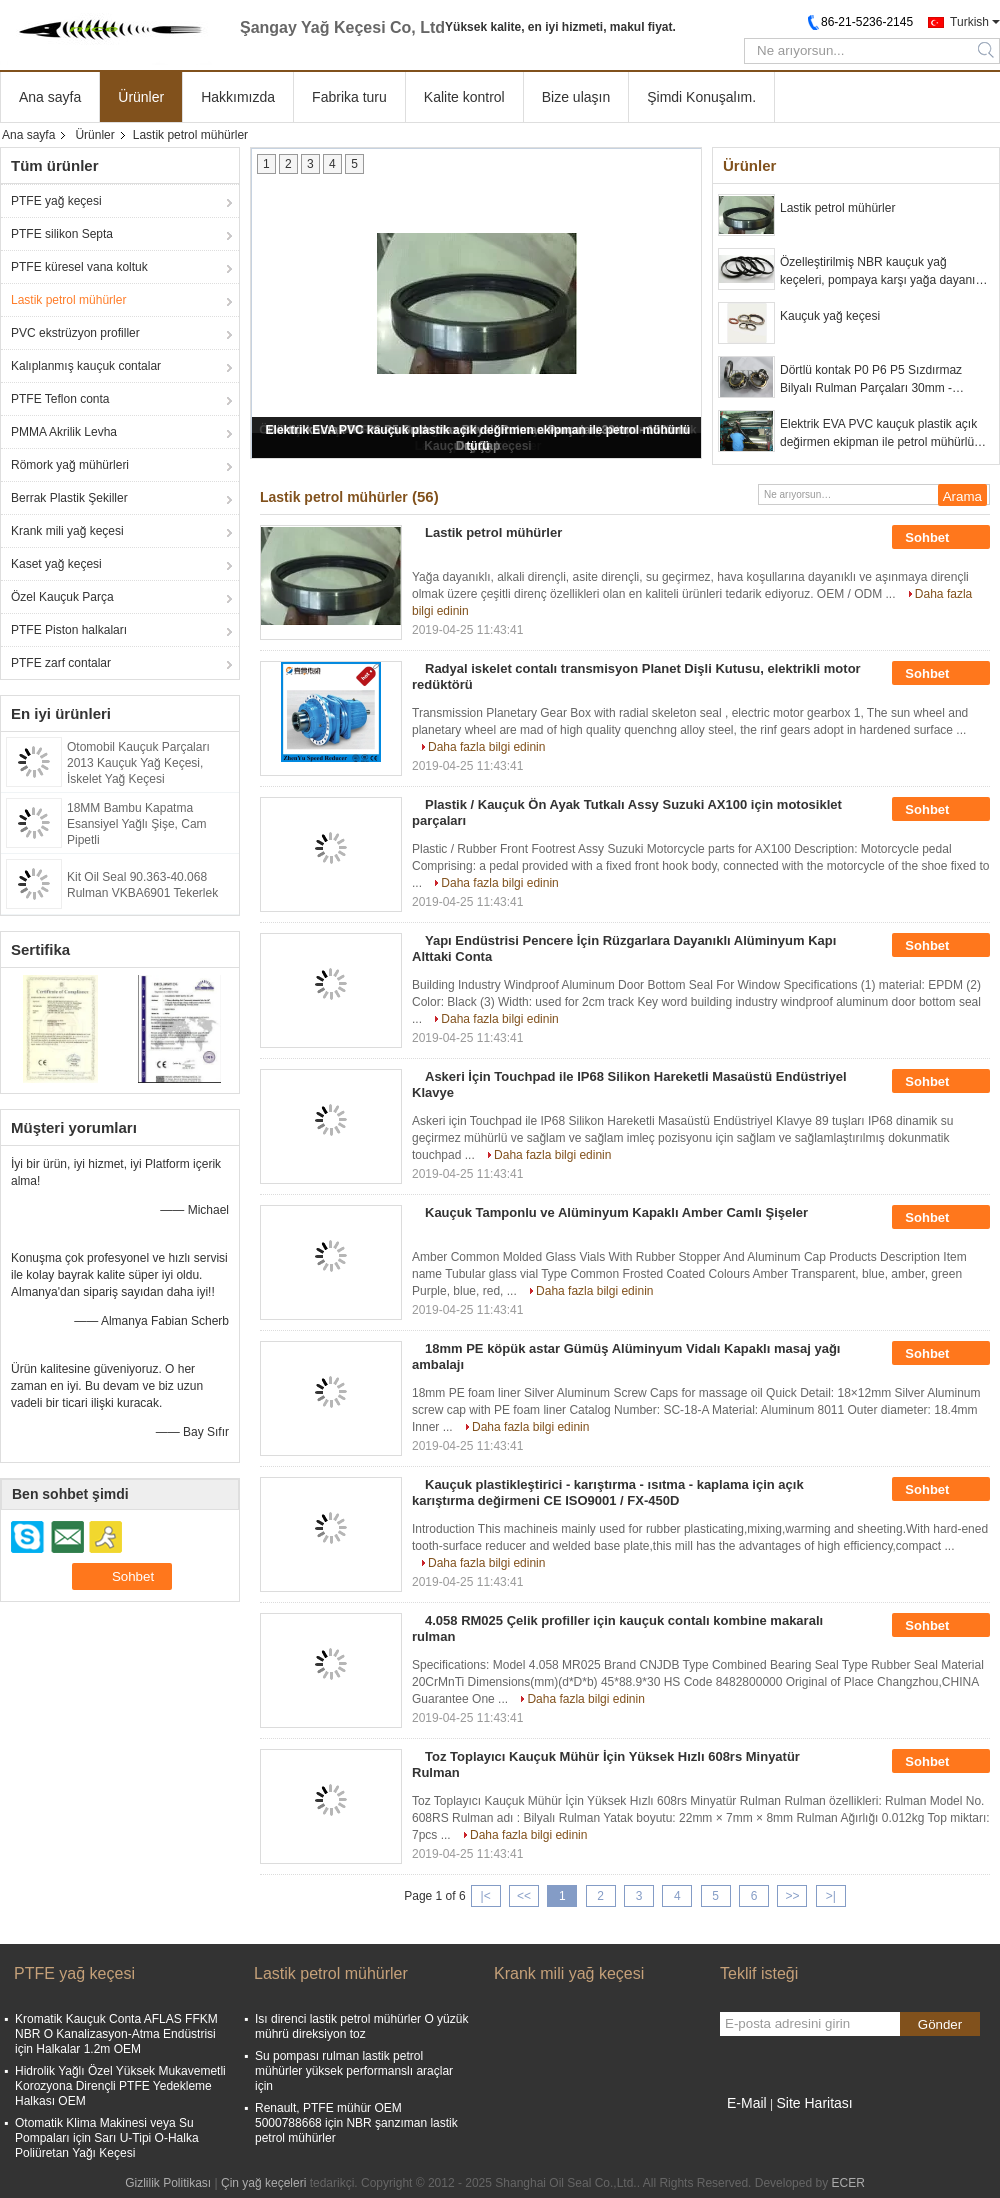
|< (486, 1896)
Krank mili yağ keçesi (67, 531)
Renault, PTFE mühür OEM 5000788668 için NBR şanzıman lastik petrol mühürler (356, 2123)
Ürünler (141, 97)
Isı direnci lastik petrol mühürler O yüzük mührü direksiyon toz (361, 2026)
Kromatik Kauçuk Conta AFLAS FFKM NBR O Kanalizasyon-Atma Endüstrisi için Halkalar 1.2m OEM (116, 2034)
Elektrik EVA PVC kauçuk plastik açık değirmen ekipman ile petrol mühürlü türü (878, 434)
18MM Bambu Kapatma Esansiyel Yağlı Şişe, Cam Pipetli (137, 824)
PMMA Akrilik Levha (64, 432)
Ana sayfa (50, 97)
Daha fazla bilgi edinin (486, 747)
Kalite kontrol (464, 97)
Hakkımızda (238, 97)
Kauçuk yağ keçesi (830, 316)
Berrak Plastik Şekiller (69, 498)
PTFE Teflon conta (60, 399)
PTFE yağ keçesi (56, 201)
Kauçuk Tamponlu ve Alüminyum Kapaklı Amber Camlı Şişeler (616, 1212)
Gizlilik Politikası (168, 2183)
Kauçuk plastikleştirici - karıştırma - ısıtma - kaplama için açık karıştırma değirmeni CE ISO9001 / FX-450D (608, 1492)
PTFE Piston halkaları (69, 630)
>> (792, 1896)
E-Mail (747, 2103)
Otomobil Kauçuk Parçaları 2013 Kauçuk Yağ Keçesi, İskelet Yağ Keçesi (138, 763)
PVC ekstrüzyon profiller (75, 333)
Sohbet (941, 538)
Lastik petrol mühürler (68, 300)
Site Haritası (814, 2103)
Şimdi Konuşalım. (701, 97)
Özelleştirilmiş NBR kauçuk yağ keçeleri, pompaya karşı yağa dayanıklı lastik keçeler (883, 272)
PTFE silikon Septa (62, 234)
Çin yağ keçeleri (263, 2183)
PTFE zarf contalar (61, 663)
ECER (847, 2183)
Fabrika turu (349, 97)
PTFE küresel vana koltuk (79, 267)
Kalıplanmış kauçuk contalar (86, 366)
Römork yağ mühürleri (70, 465)
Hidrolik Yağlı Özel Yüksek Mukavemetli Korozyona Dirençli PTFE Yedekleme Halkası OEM (120, 2086)
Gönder (940, 2024)
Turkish (969, 22)
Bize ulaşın (576, 97)
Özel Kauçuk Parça (62, 597)
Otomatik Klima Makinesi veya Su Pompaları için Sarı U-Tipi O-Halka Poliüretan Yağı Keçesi (107, 2138)
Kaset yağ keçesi (56, 564)
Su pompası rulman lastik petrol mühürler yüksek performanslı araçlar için (354, 2071)
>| (831, 1896)
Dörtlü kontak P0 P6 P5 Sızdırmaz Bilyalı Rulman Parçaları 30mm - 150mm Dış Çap (871, 380)
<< (524, 1896)
